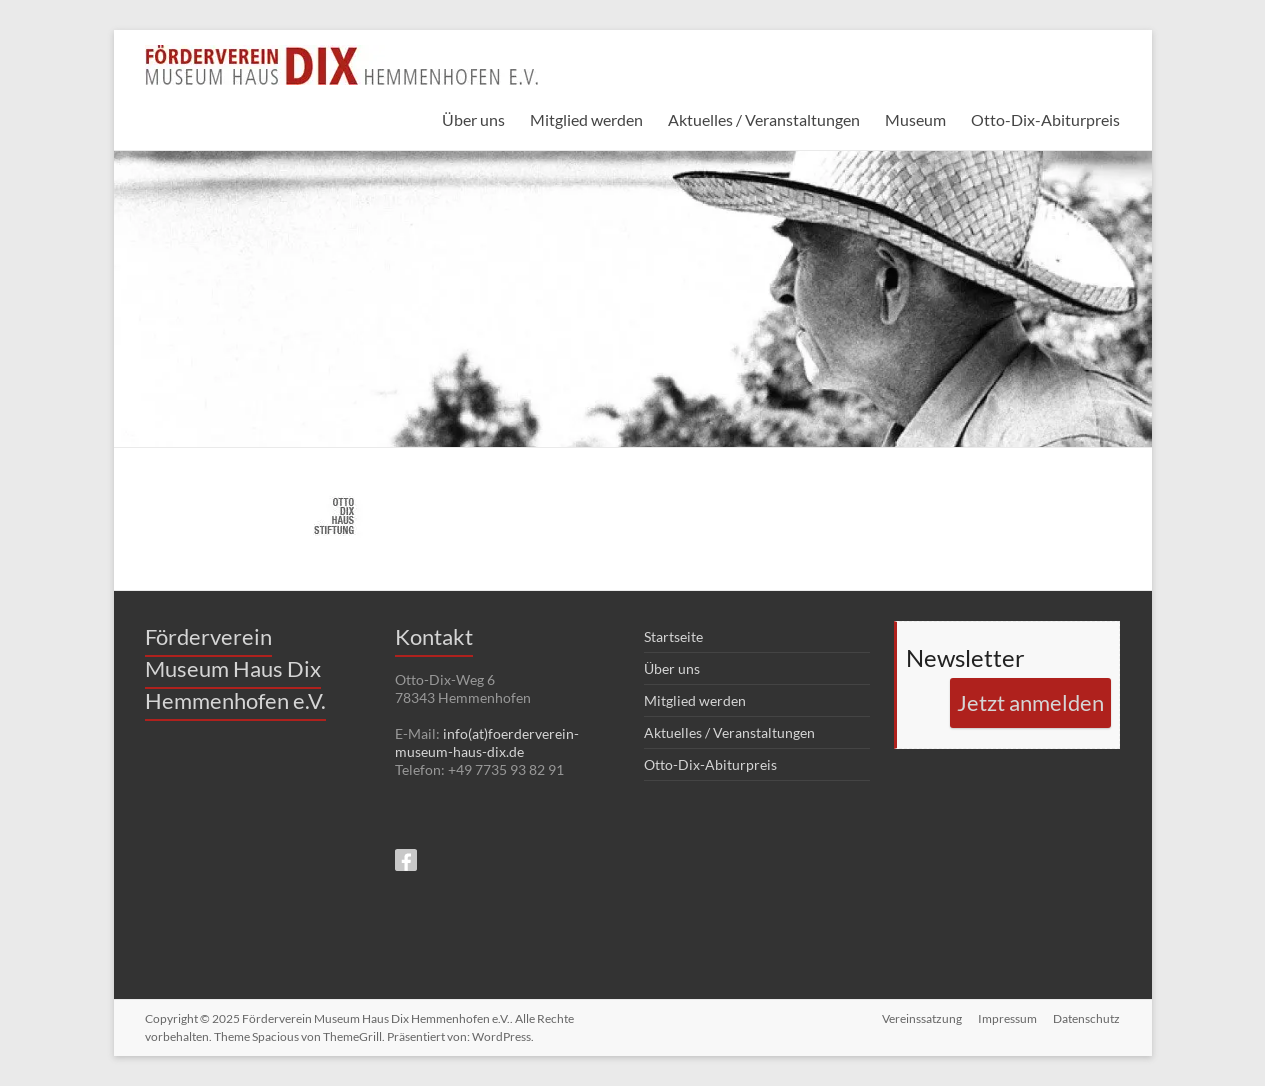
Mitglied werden (586, 119)
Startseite (673, 636)
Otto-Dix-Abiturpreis (1045, 119)
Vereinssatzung (922, 1018)
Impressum (1007, 1018)
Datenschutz (1086, 1018)
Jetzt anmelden (1030, 702)
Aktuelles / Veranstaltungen (764, 119)
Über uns (473, 119)
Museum (915, 119)
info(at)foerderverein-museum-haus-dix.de (487, 742)
